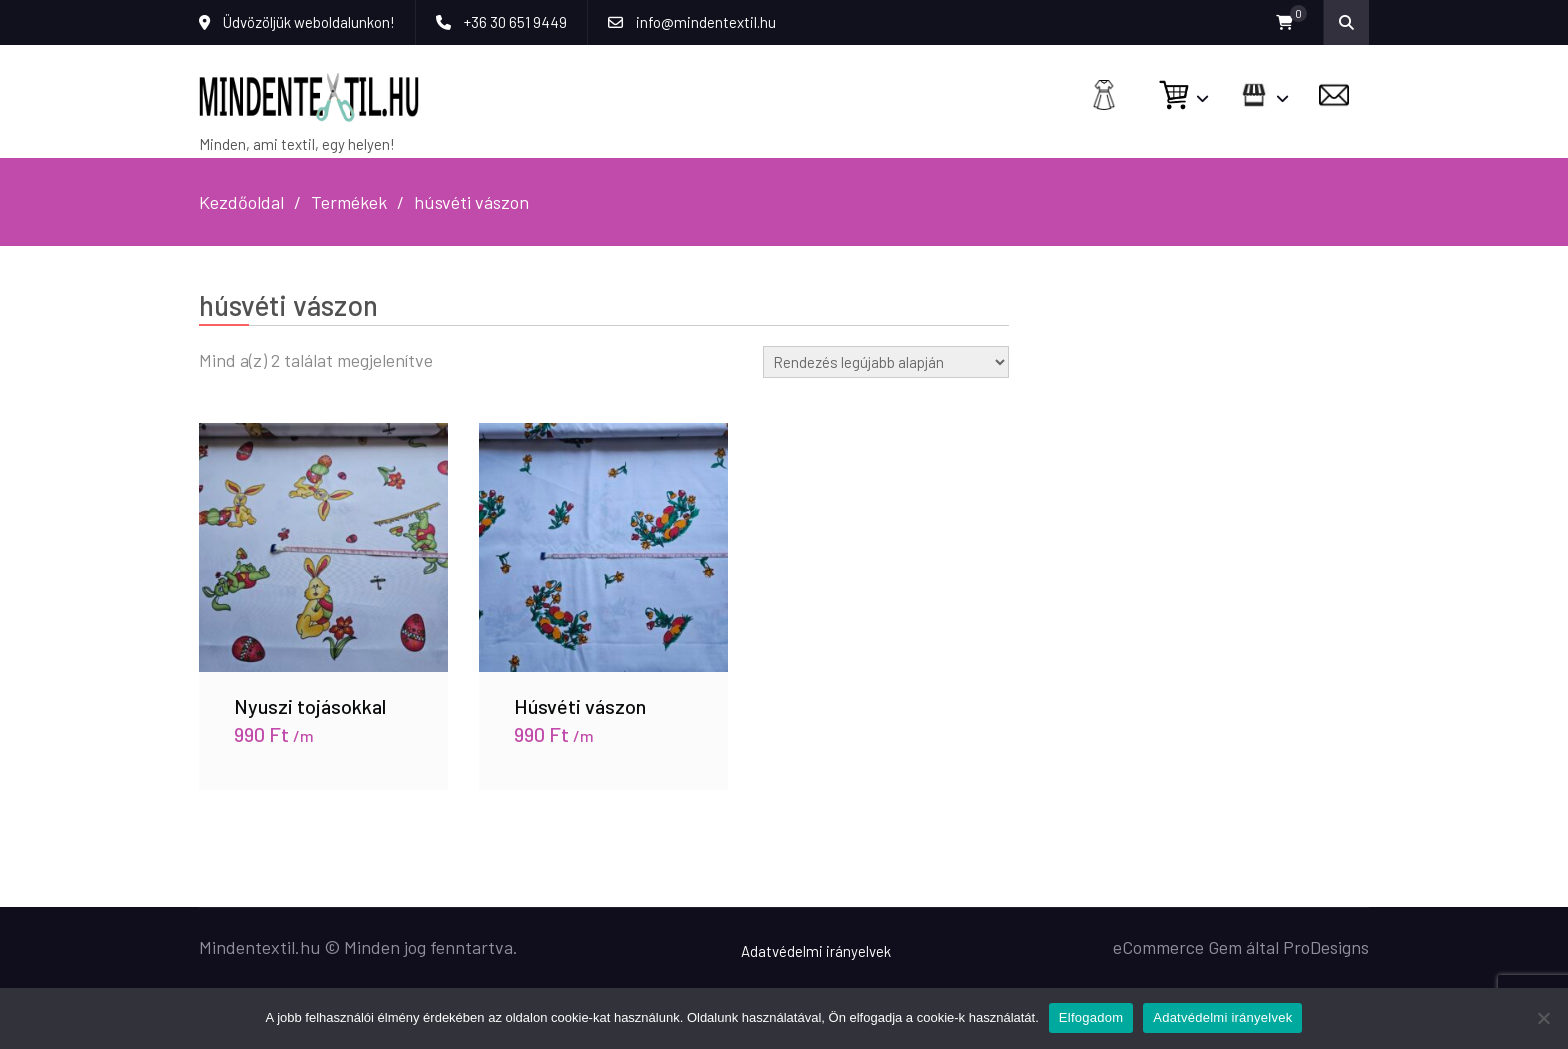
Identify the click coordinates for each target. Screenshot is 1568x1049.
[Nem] (1543, 1018)
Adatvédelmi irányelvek (816, 951)
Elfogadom (1091, 1017)
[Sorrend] (886, 362)
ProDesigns (1326, 947)
